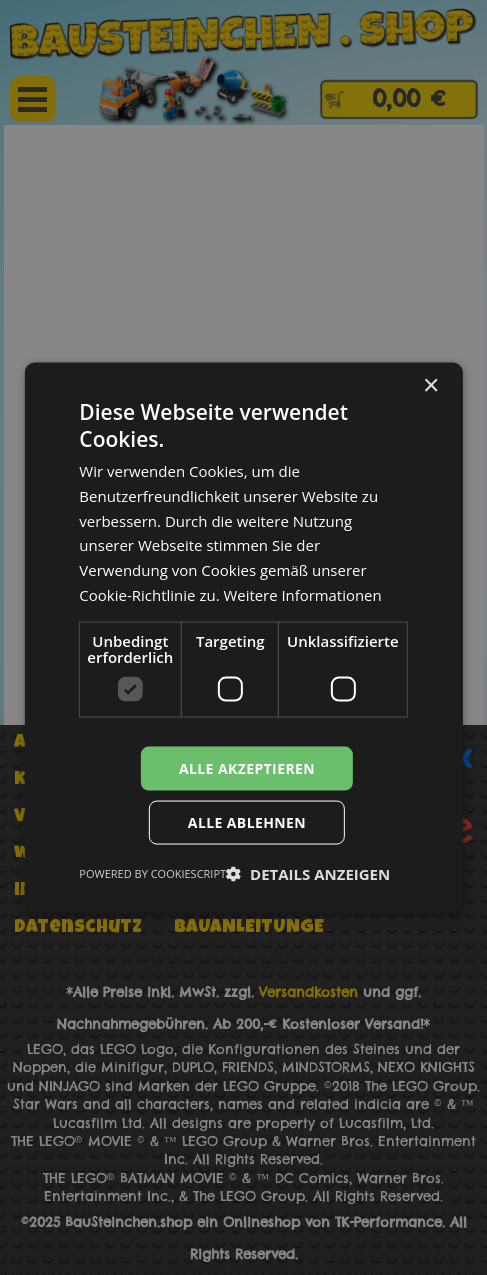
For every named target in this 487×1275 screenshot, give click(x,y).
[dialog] (243, 637)
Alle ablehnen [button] (247, 822)
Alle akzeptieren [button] (247, 767)
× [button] (430, 385)
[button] (308, 874)
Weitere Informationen (302, 594)
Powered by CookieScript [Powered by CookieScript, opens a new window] (152, 873)
